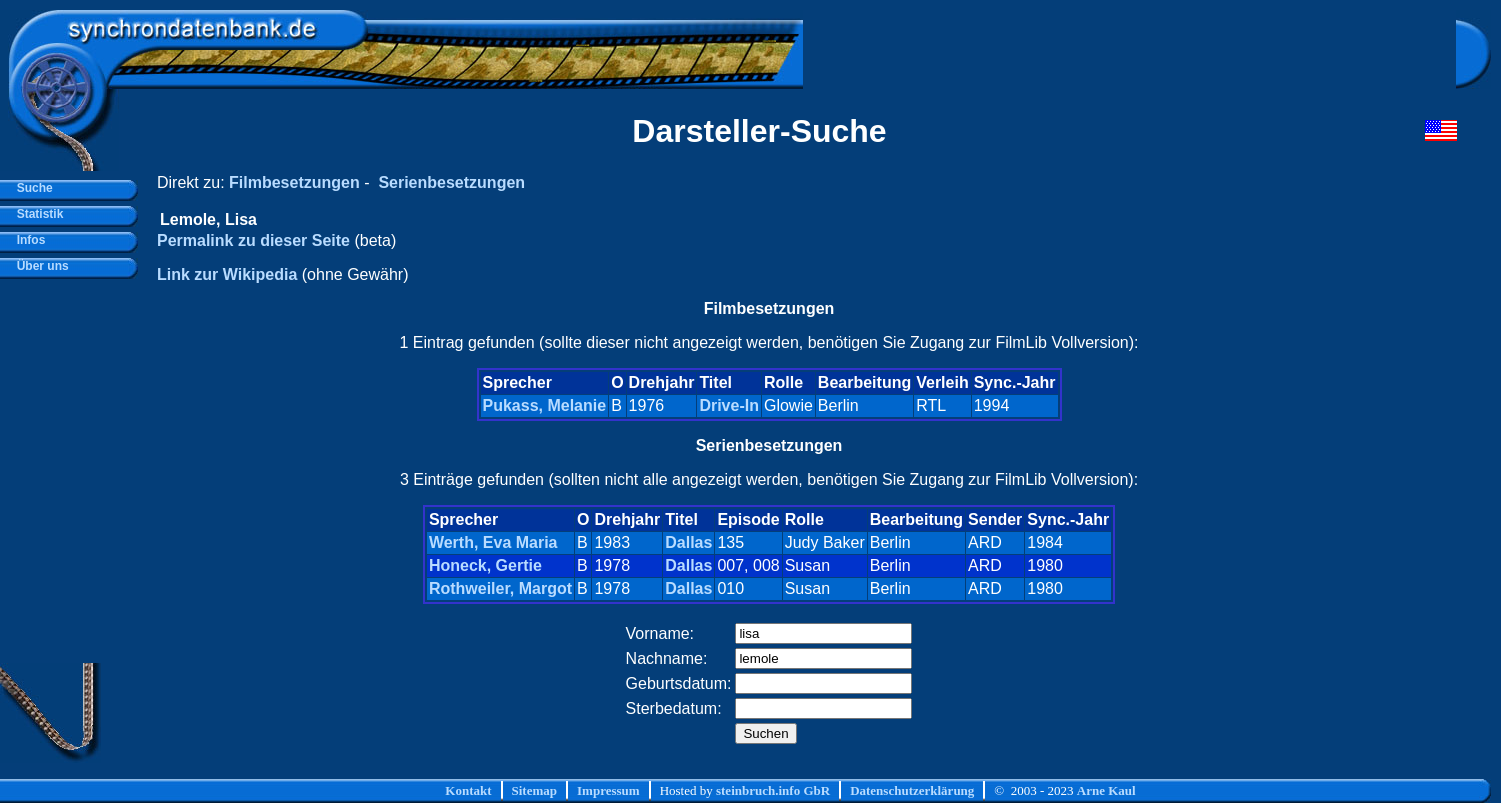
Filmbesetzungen (294, 182)
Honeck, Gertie (485, 565)
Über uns (39, 266)
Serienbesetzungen (451, 182)
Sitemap (535, 790)
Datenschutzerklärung (912, 790)
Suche (31, 188)
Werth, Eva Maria (493, 542)
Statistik (36, 214)
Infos (27, 240)
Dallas (688, 542)
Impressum (608, 790)
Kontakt (468, 790)
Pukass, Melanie (545, 405)
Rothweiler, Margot (500, 588)
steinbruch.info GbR (773, 790)
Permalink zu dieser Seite (253, 240)
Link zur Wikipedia (227, 274)
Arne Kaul (1106, 790)
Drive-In (729, 405)
